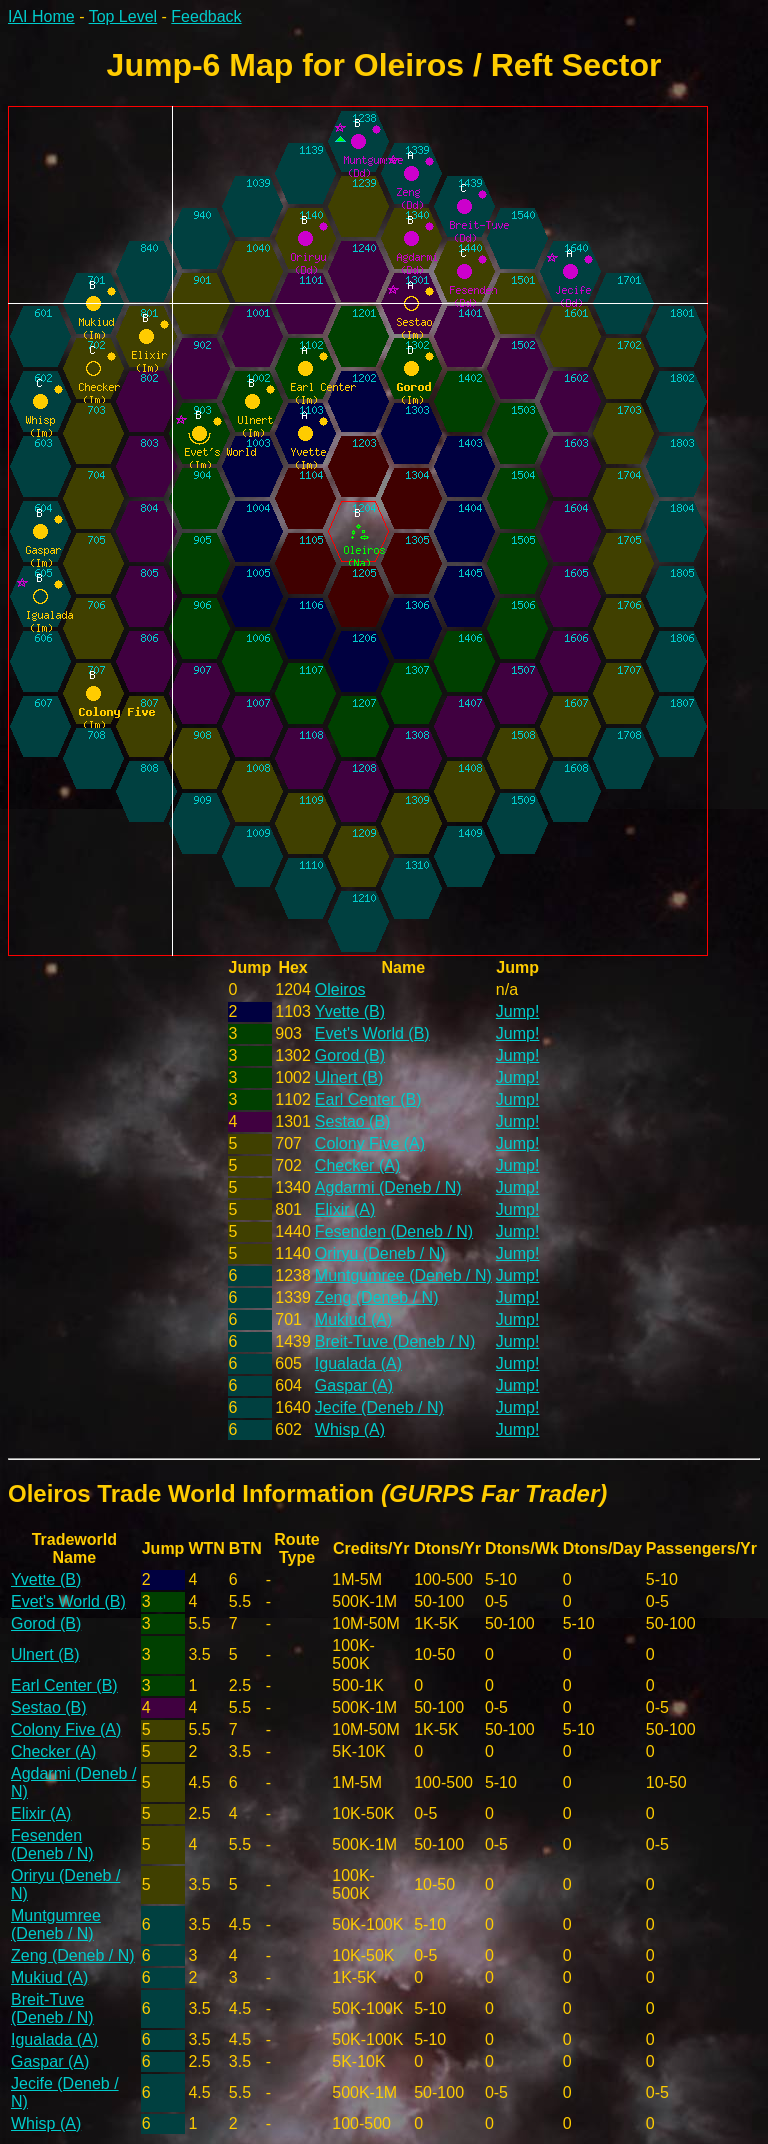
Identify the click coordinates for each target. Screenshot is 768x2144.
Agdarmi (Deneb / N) (388, 1187)
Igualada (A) (358, 1363)
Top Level (123, 16)
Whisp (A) (350, 1429)
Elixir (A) (345, 1209)
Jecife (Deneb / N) (379, 1407)
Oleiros (340, 989)
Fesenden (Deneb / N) (394, 1231)
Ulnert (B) (349, 1077)
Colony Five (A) (370, 1143)
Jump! (518, 1011)
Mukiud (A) (353, 1319)
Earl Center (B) (368, 1099)
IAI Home (41, 16)
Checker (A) (357, 1165)
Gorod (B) (350, 1055)
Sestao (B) (353, 1121)
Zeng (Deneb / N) (377, 1297)
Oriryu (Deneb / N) (380, 1253)
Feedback (206, 16)
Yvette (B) (350, 1011)
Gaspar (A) (354, 1385)
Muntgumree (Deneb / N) (403, 1275)
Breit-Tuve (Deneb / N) (395, 1341)
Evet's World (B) (372, 1033)
